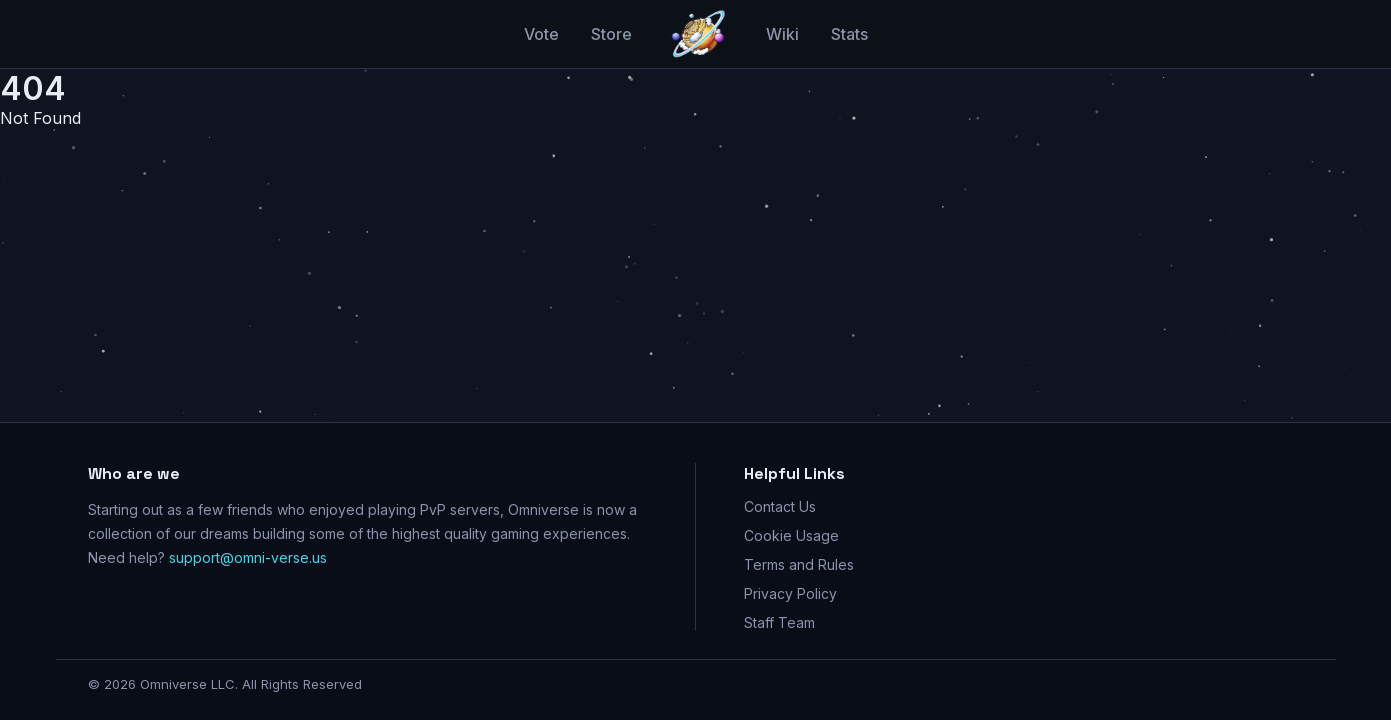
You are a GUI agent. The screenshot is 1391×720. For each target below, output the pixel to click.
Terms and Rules (799, 564)
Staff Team (779, 622)
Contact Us (780, 506)
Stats (849, 34)
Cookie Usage (791, 535)
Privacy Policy (790, 593)
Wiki (782, 34)
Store (611, 34)
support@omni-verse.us (248, 557)
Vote (541, 34)
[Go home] (699, 34)
